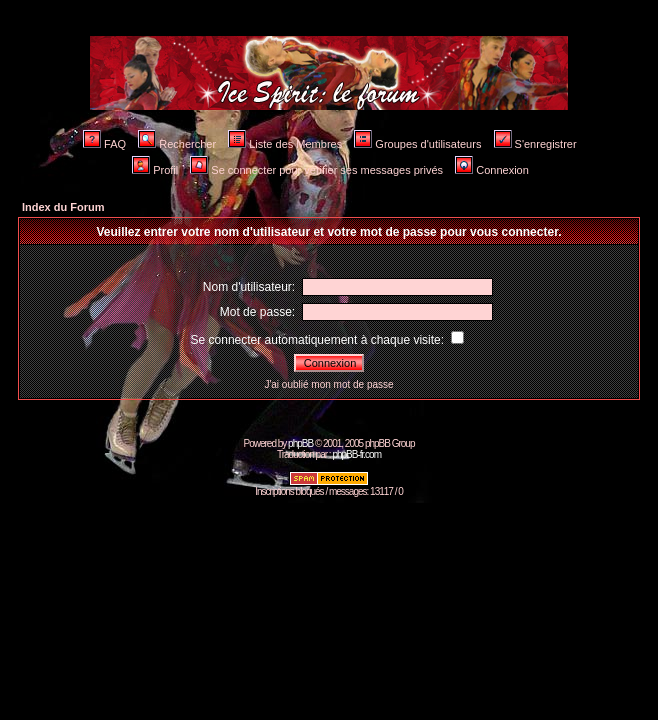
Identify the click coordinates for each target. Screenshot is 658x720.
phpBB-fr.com (356, 454)
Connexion (492, 170)
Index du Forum (63, 207)
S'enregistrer (535, 144)
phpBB (300, 443)
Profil (155, 170)
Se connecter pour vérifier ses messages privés (316, 170)
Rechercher (177, 144)
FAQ (104, 144)
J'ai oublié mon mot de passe (328, 384)
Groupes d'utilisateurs (417, 144)
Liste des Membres (285, 144)
